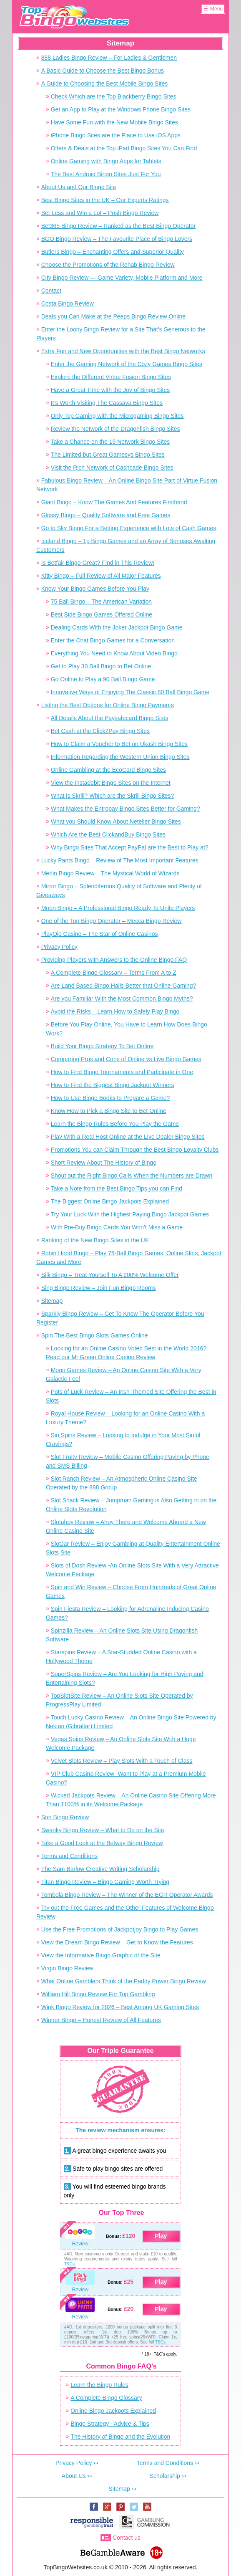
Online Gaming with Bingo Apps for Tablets (106, 161)
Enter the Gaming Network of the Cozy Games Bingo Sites (126, 364)
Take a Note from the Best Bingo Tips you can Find (116, 1188)
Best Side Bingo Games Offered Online (101, 614)
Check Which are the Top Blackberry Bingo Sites (113, 96)
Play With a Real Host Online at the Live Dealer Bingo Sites (128, 1136)
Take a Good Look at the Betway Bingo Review (102, 1843)
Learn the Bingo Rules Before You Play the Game (115, 1123)
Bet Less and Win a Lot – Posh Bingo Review (100, 213)
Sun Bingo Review (65, 1817)
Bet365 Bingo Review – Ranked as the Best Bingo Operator (118, 225)
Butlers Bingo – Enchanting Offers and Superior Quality (112, 251)
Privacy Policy (59, 946)
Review (80, 2244)
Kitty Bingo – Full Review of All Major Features (101, 575)
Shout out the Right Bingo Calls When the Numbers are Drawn (132, 1175)
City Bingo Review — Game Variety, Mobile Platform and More (122, 277)
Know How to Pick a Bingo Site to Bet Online (108, 1110)
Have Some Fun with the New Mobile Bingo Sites (114, 122)
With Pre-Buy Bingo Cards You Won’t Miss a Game (117, 1227)
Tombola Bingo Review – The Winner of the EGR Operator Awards (127, 1894)
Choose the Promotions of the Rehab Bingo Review (108, 264)
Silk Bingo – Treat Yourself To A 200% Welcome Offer (110, 1275)
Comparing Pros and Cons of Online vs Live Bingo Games (126, 1059)
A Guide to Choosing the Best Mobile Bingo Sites (104, 83)
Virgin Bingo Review (67, 1968)
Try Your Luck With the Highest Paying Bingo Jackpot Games (130, 1214)
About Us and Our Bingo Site (78, 187)
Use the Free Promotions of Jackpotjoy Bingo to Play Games (119, 1929)
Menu (216, 9)
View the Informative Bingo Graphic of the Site (101, 1955)
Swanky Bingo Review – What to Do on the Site (102, 1830)
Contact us (127, 2537)
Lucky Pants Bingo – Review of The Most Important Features (119, 860)
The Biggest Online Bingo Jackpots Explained (110, 1201)
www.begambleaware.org (112, 2550)
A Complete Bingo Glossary (106, 2397)
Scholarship (165, 2475)
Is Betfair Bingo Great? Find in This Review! (97, 562)
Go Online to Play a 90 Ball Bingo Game (103, 679)
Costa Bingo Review (67, 303)
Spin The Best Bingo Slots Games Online (94, 1335)
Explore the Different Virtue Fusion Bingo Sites (111, 377)
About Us (74, 2475)
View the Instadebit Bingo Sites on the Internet (111, 782)
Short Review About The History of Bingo (103, 1162)
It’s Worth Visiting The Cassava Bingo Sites (107, 402)
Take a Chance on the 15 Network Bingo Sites (110, 441)
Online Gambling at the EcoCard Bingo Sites (108, 769)
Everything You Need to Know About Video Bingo (114, 653)
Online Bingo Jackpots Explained (113, 2410)
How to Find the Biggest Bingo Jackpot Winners (112, 1085)
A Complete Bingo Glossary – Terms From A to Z (113, 972)
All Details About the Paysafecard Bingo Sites (109, 718)
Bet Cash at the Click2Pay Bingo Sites (100, 731)
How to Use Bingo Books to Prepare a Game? (110, 1098)
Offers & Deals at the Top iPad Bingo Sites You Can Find (124, 148)
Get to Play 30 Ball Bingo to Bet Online (101, 666)
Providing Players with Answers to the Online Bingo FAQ (114, 959)
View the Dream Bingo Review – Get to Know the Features (117, 1942)
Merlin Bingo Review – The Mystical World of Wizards (110, 873)
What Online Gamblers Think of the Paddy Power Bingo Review (123, 1981)
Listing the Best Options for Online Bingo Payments (107, 705)
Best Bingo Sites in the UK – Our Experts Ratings (105, 200)
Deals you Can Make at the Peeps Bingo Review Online (113, 316)
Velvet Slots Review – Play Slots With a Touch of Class (122, 1760)
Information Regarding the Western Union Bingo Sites (120, 756)
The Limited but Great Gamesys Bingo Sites (108, 454)
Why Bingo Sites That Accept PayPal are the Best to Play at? (129, 847)
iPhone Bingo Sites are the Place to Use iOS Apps (116, 135)
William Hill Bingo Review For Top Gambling (98, 1994)
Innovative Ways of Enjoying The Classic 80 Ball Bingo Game (130, 692)
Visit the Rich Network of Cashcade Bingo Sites (112, 467)
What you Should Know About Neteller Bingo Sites (116, 821)
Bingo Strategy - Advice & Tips (109, 2423)
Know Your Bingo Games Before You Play (95, 588)
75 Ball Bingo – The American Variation (101, 601)
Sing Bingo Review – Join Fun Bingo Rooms (98, 1287)
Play (161, 2235)
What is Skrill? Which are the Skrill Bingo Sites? (112, 795)
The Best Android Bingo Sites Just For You (106, 174)
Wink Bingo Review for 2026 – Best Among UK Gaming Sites (120, 2007)
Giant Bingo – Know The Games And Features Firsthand (114, 502)
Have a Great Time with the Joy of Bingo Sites (110, 390)
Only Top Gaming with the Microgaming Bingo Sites (117, 415)
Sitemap (52, 1300)
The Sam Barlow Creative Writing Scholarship (100, 1869)
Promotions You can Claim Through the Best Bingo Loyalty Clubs (135, 1149)
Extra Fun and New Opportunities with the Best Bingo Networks (123, 351)
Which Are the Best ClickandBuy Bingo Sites (108, 834)
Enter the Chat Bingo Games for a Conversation (113, 640)
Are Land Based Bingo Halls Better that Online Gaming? (123, 985)
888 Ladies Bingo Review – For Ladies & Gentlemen (109, 57)
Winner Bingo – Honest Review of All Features (101, 2020)
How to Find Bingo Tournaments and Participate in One (122, 1072)
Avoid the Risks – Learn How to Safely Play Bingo (115, 1011)
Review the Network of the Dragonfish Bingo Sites (115, 428)
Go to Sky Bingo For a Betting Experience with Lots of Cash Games (128, 528)
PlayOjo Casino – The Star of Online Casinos (99, 933)
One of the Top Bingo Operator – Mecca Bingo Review (111, 921)
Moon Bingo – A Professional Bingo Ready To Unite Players (118, 908)
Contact (51, 290)
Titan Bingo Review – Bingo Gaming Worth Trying (105, 1881)
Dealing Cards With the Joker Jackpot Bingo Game (117, 627)
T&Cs (69, 2264)
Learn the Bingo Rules (99, 2384)
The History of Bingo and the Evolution (120, 2436)
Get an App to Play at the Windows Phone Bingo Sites (121, 109)
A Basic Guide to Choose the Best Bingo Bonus (102, 70)
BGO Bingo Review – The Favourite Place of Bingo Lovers (116, 238)
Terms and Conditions (69, 1856)
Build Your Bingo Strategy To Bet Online (102, 1046)
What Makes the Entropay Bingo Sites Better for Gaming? (125, 808)
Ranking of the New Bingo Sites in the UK (95, 1240)
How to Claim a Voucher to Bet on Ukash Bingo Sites (119, 744)
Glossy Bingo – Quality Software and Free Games (106, 515)
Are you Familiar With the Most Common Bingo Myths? (122, 998)
